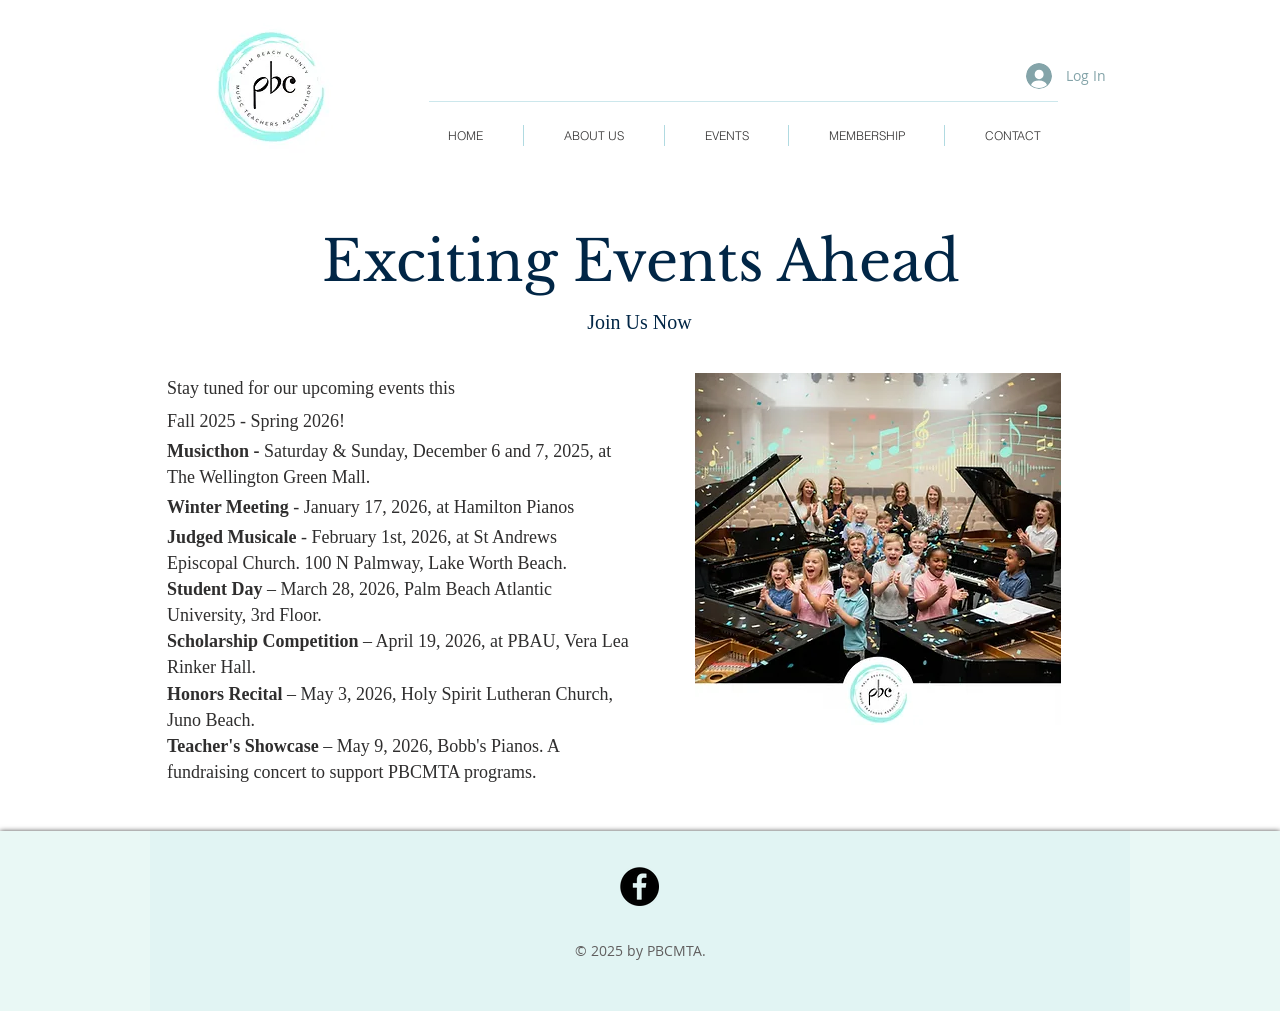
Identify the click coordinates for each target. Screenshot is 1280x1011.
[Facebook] (639, 886)
